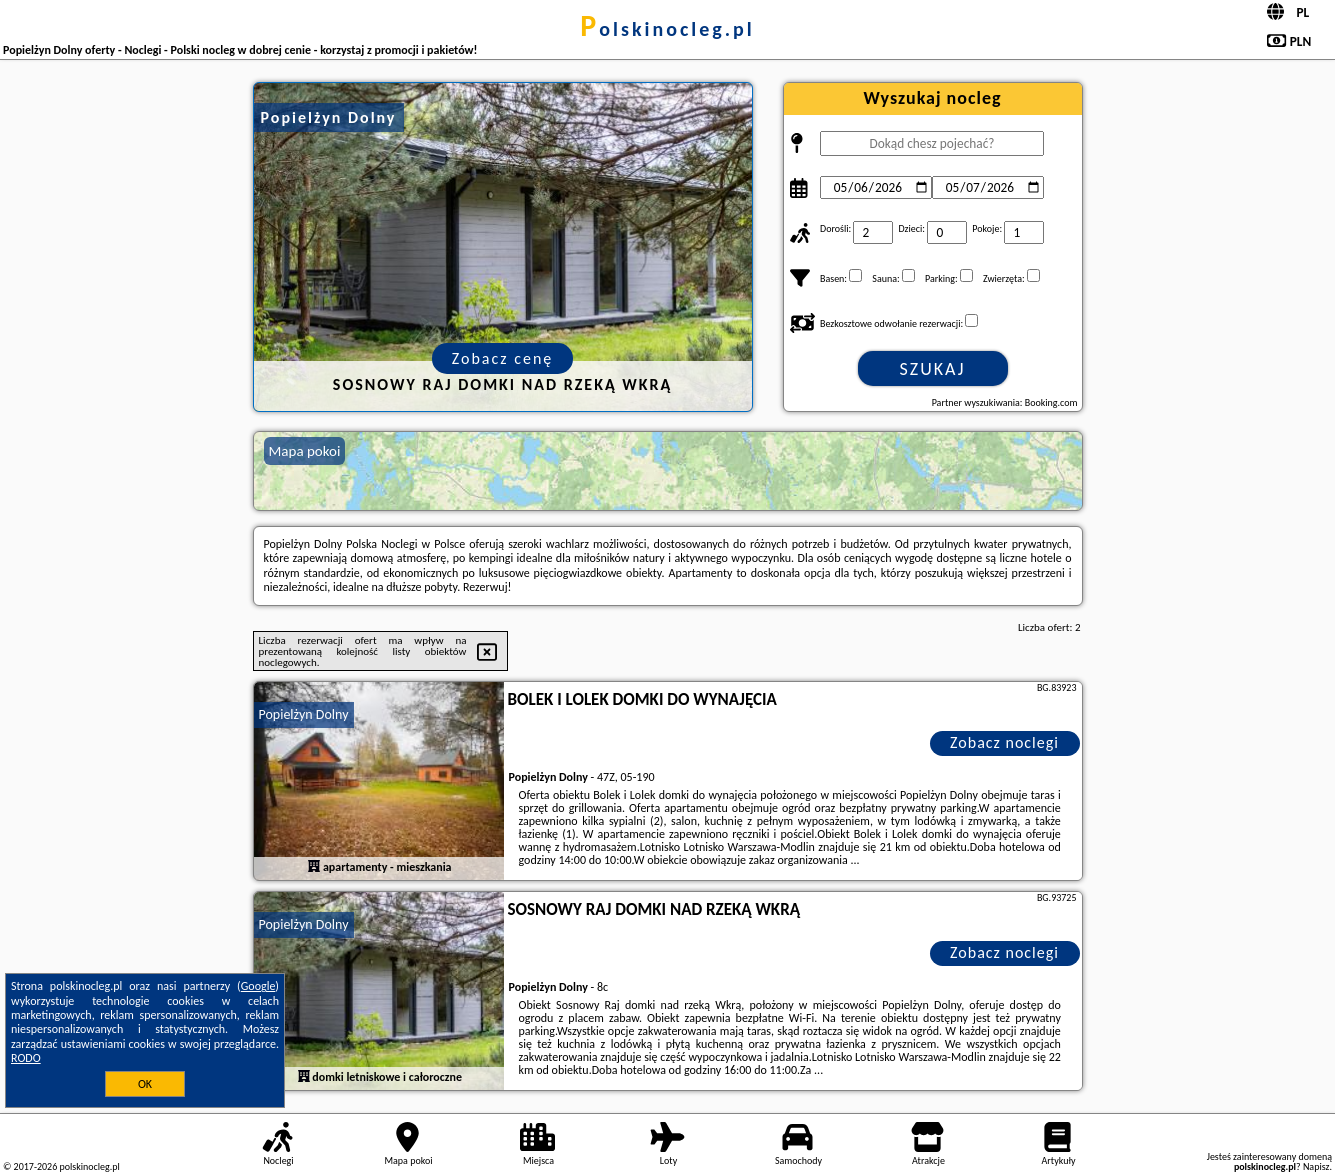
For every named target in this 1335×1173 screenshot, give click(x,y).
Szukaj (933, 369)
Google (258, 986)
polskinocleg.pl (667, 29)
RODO (26, 1058)
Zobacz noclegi (1004, 742)
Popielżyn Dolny (304, 714)
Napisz (1316, 1166)
